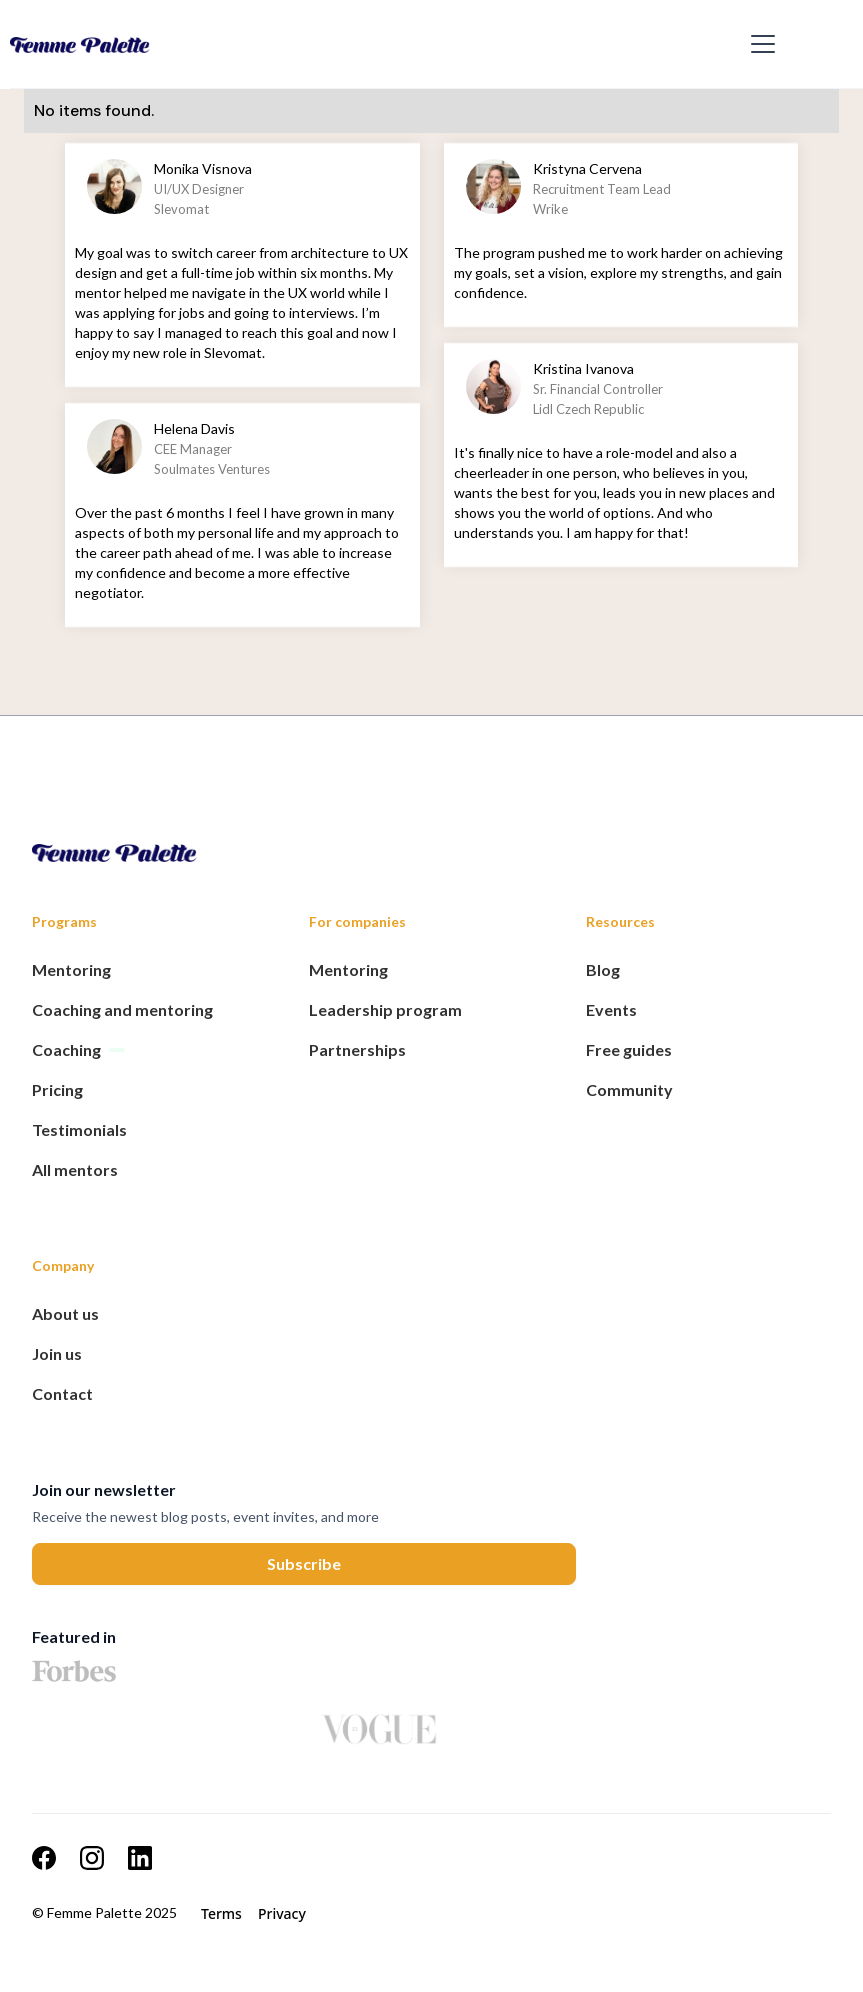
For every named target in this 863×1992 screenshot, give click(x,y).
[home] (374, 44)
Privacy (282, 1913)
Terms (221, 1913)
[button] (759, 44)
